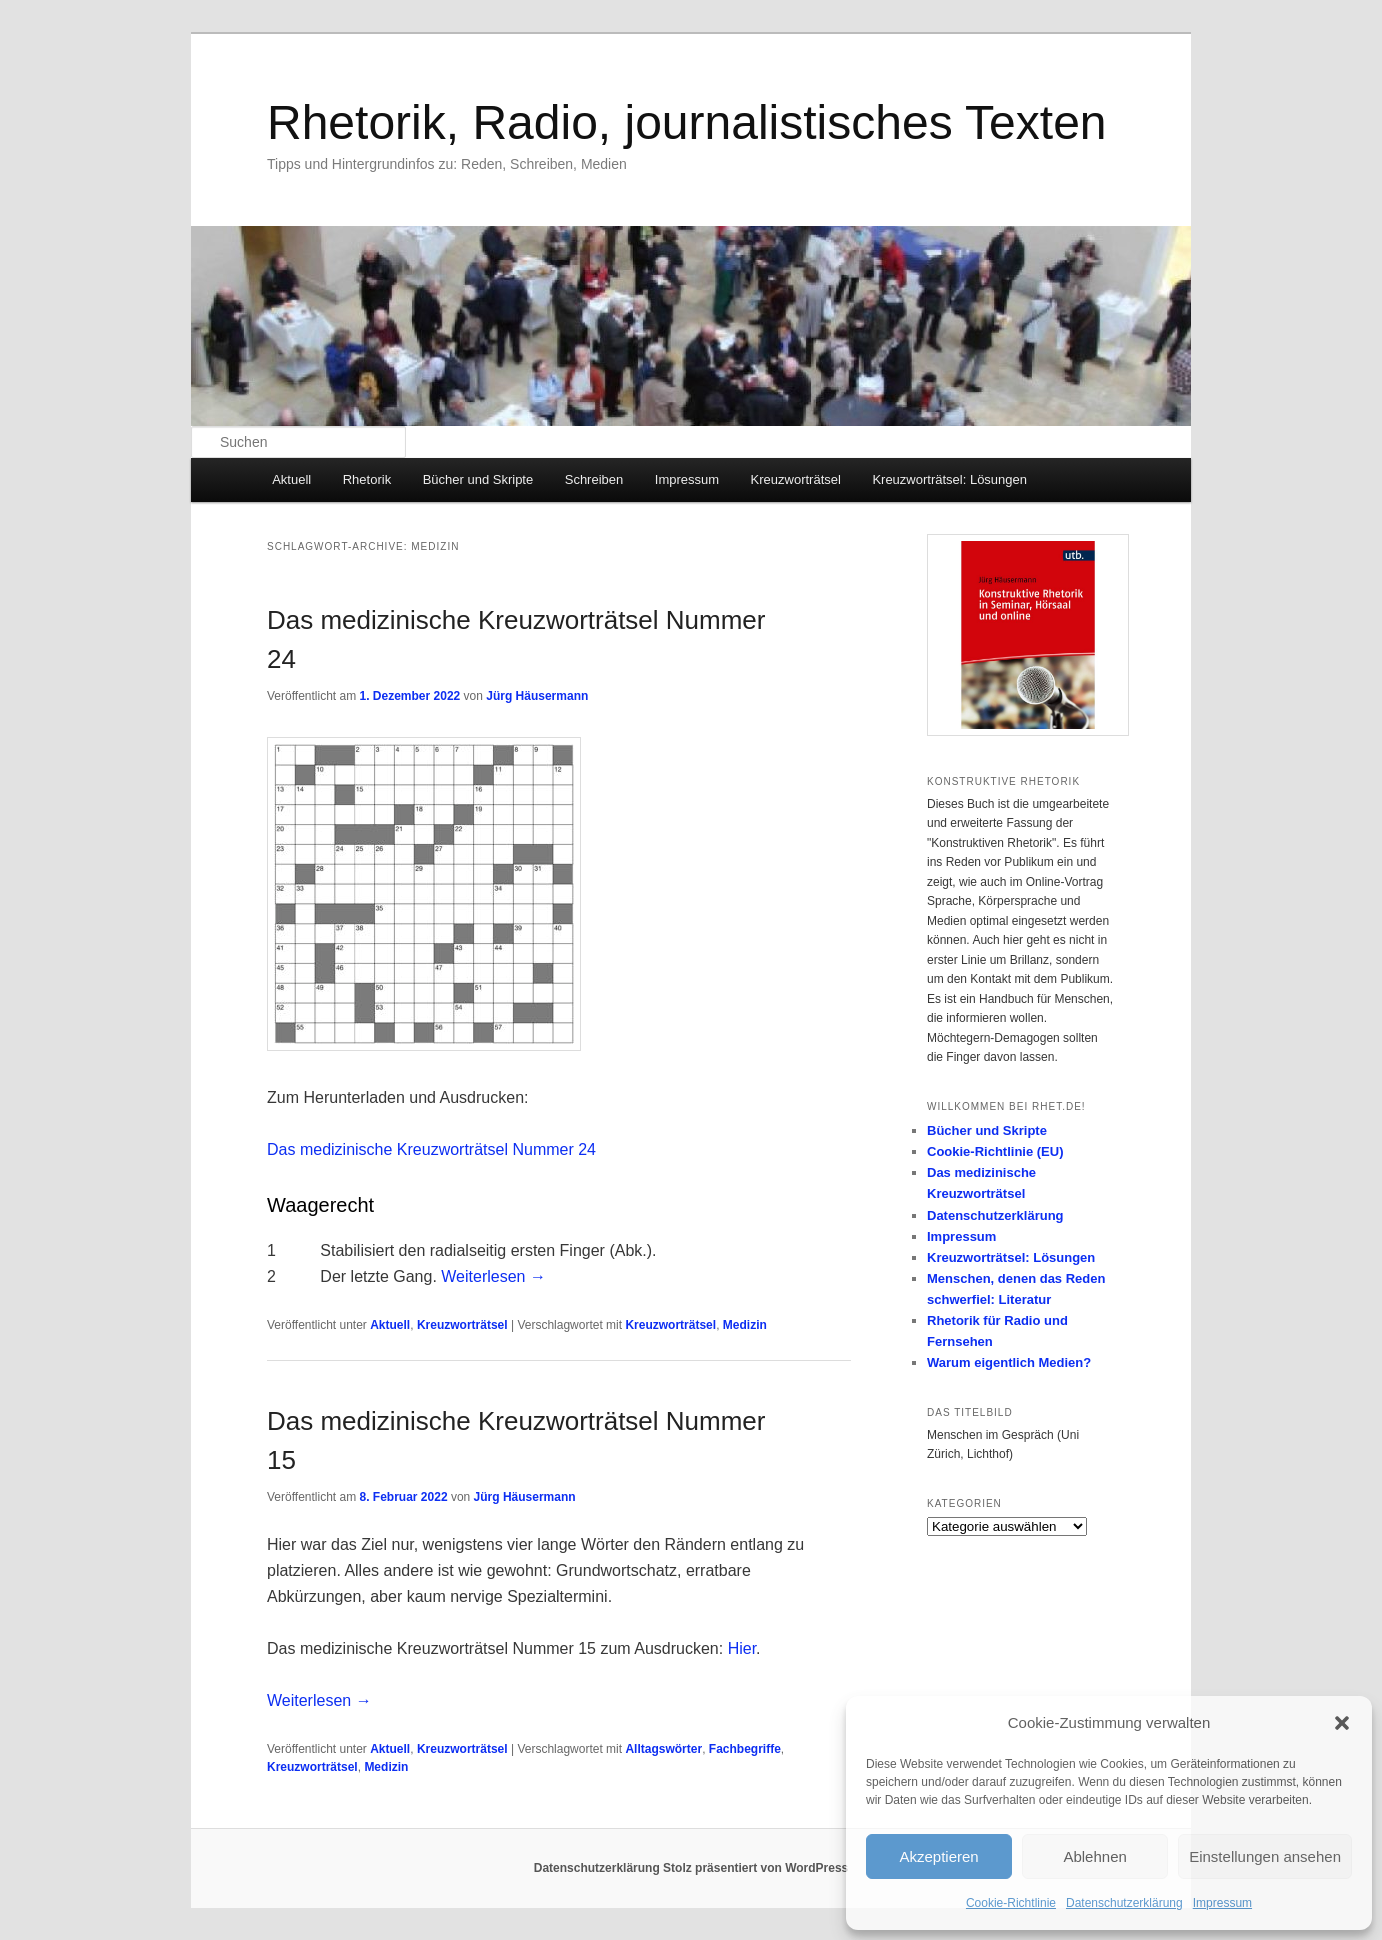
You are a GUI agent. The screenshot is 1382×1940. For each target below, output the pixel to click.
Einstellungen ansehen (1265, 1856)
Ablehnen (1094, 1856)
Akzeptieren (938, 1856)
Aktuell (291, 479)
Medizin (745, 1325)
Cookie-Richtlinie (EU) (995, 1151)
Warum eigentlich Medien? (1009, 1362)
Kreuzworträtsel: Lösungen (949, 479)
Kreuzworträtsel (796, 479)
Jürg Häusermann (537, 696)
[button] (1342, 1723)
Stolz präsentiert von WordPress (755, 1868)
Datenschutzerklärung (1124, 1903)
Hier (742, 1648)
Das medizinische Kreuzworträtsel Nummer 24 (431, 1149)
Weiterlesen (493, 1276)
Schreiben (594, 479)
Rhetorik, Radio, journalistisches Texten (687, 122)
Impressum (1222, 1903)
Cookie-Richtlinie (1011, 1903)
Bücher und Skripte (478, 479)
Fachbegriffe (745, 1749)
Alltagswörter (663, 1749)
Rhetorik (367, 479)
